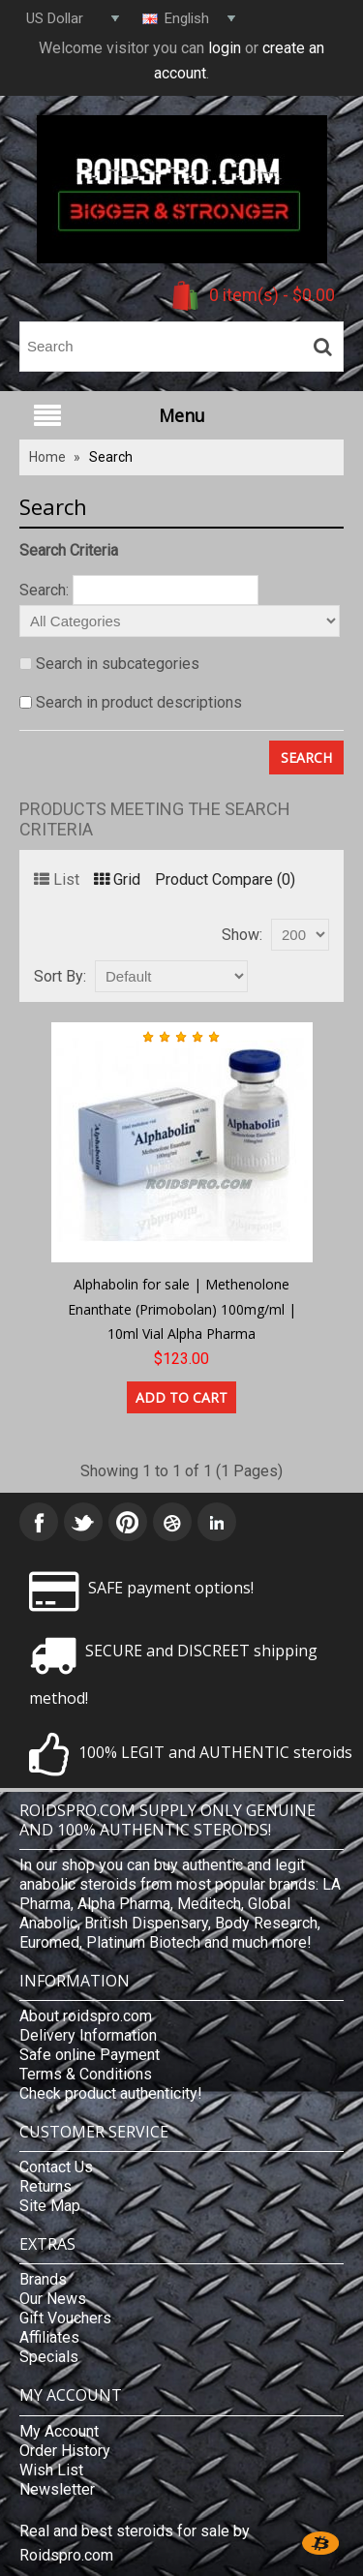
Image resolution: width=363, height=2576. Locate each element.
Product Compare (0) (225, 879)
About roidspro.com (85, 2016)
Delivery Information (88, 2035)
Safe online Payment (89, 2055)
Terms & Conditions (85, 2074)
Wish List (51, 2470)
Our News (52, 2298)
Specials (48, 2357)
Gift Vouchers (65, 2318)
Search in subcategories (117, 663)
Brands (43, 2279)
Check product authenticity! (110, 2093)
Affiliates (49, 2337)
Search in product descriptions (139, 702)
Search (111, 457)
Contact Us (56, 2167)
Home (47, 457)
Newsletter (57, 2489)
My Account (59, 2431)
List (56, 879)
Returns (45, 2186)
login (224, 48)
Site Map (49, 2206)
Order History (64, 2450)
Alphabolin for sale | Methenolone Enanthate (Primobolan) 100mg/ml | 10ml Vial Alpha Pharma (182, 1309)
